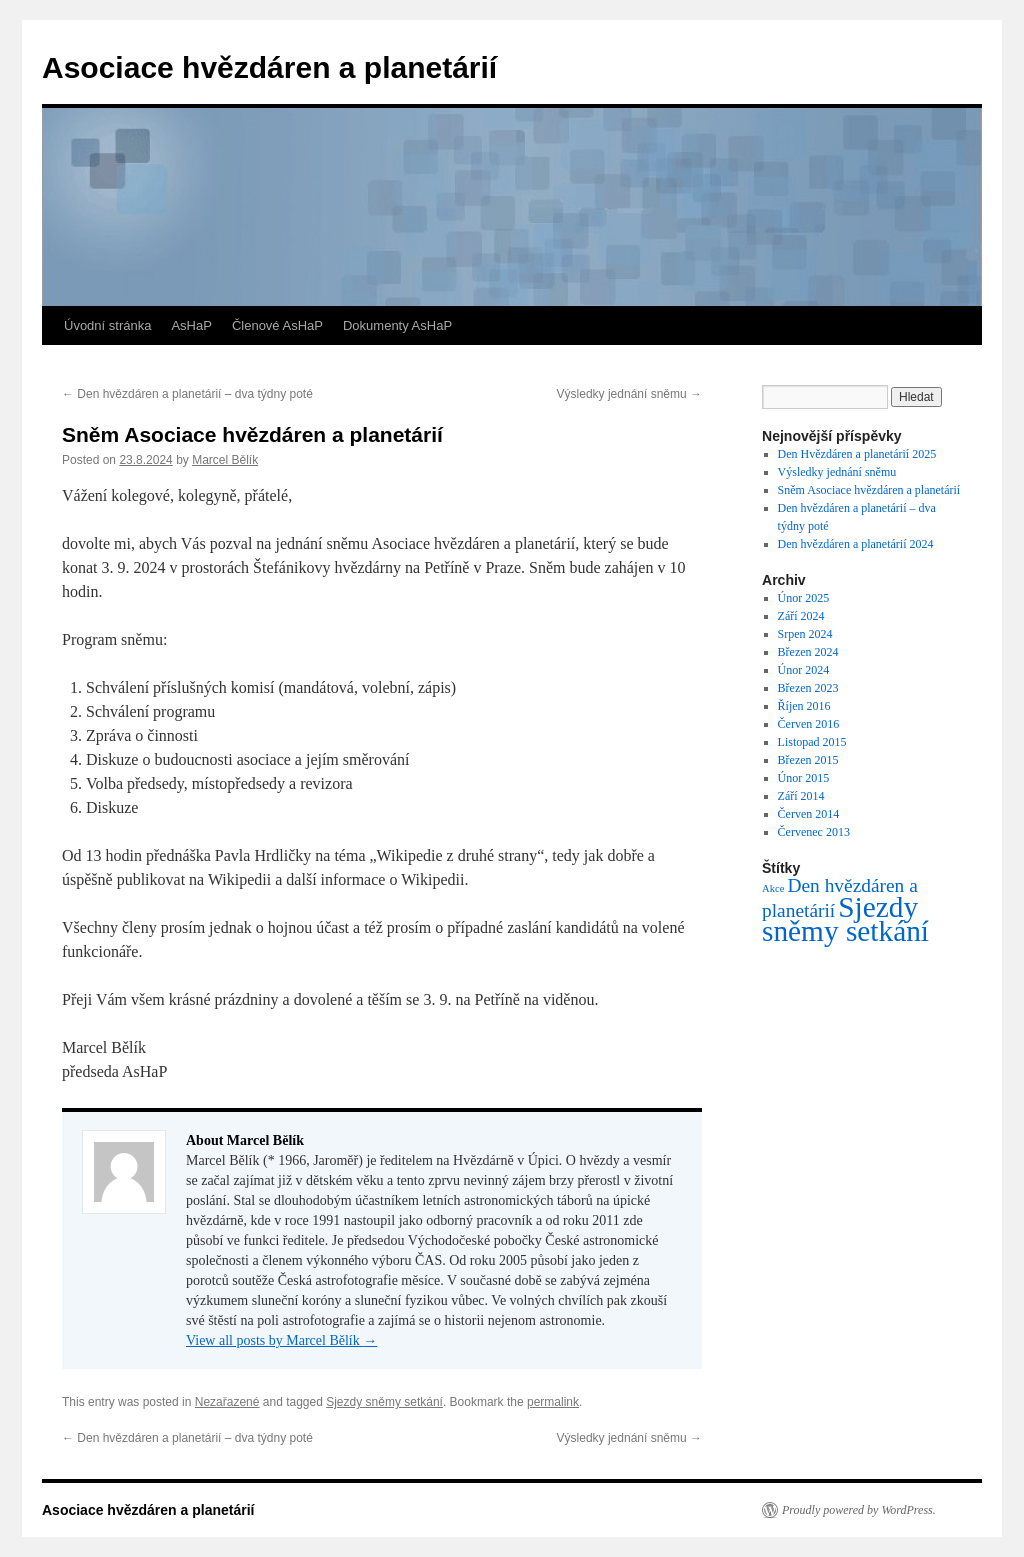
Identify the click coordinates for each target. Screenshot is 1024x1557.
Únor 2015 (804, 778)
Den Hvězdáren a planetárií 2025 (857, 454)
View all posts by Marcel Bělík (281, 1340)
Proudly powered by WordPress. (859, 1510)
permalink (553, 1402)
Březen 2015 (808, 760)
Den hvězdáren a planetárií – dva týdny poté (187, 394)
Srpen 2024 (805, 634)
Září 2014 (801, 796)
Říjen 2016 (804, 706)
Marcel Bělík (225, 460)
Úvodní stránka (107, 325)
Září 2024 (801, 616)
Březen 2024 (808, 652)
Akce (773, 888)
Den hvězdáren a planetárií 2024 (856, 544)
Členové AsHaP (277, 325)
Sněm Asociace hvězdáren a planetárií (869, 490)
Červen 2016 (809, 724)
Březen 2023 (808, 688)
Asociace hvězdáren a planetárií (269, 67)
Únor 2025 (804, 598)
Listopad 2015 (812, 742)
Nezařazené (227, 1402)
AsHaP (191, 325)
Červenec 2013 (814, 832)
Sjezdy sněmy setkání (384, 1402)
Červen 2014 (809, 814)
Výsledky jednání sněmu (629, 394)
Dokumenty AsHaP (397, 325)
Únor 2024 (804, 670)
